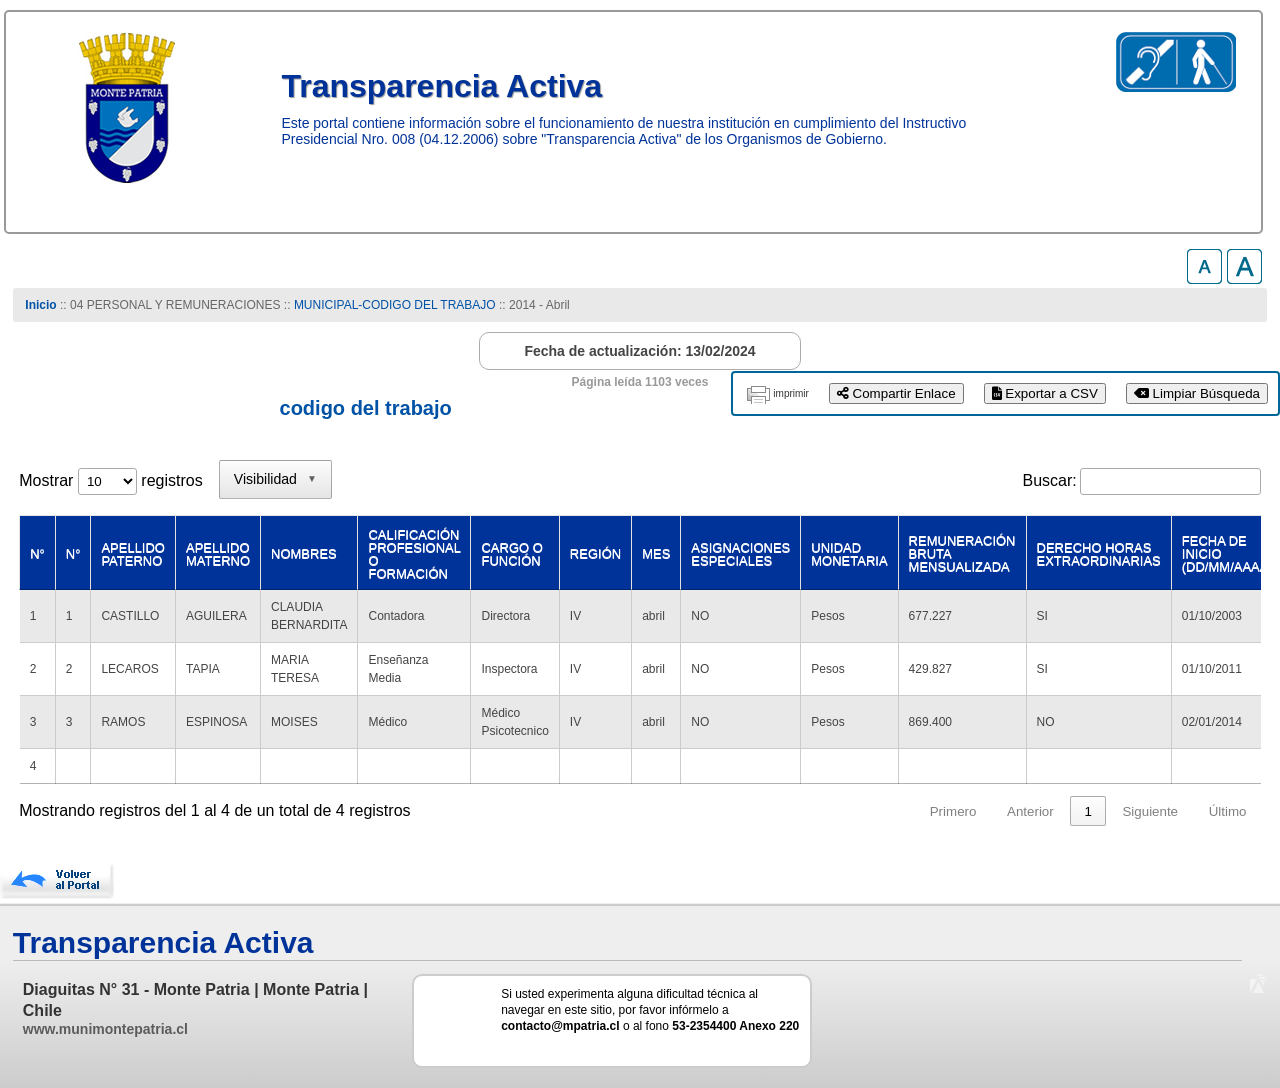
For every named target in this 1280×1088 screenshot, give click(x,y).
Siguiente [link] (1150, 811)
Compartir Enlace (896, 393)
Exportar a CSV (1045, 393)
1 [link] (1087, 811)
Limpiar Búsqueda (1197, 393)
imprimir (791, 393)
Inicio (40, 305)
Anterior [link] (1030, 811)
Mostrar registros (110, 480)
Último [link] (1228, 811)
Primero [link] (953, 811)
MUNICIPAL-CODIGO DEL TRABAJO (396, 305)
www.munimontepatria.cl (105, 1029)
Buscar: (1050, 480)
